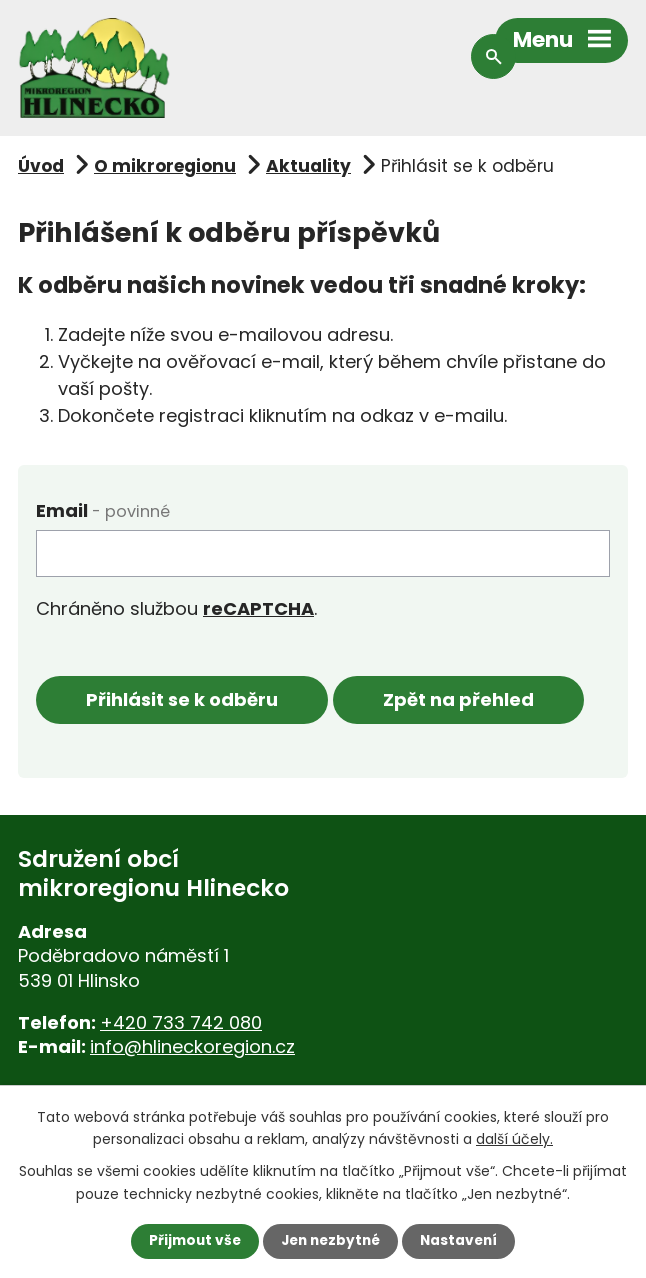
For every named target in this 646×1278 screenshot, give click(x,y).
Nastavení (463, 1241)
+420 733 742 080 (181, 1022)
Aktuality (308, 166)
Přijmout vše (190, 1241)
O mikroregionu (165, 166)
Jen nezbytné (330, 1241)
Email (103, 510)
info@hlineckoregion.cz (192, 1047)
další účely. (514, 1138)
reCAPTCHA (258, 608)
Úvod (41, 166)
